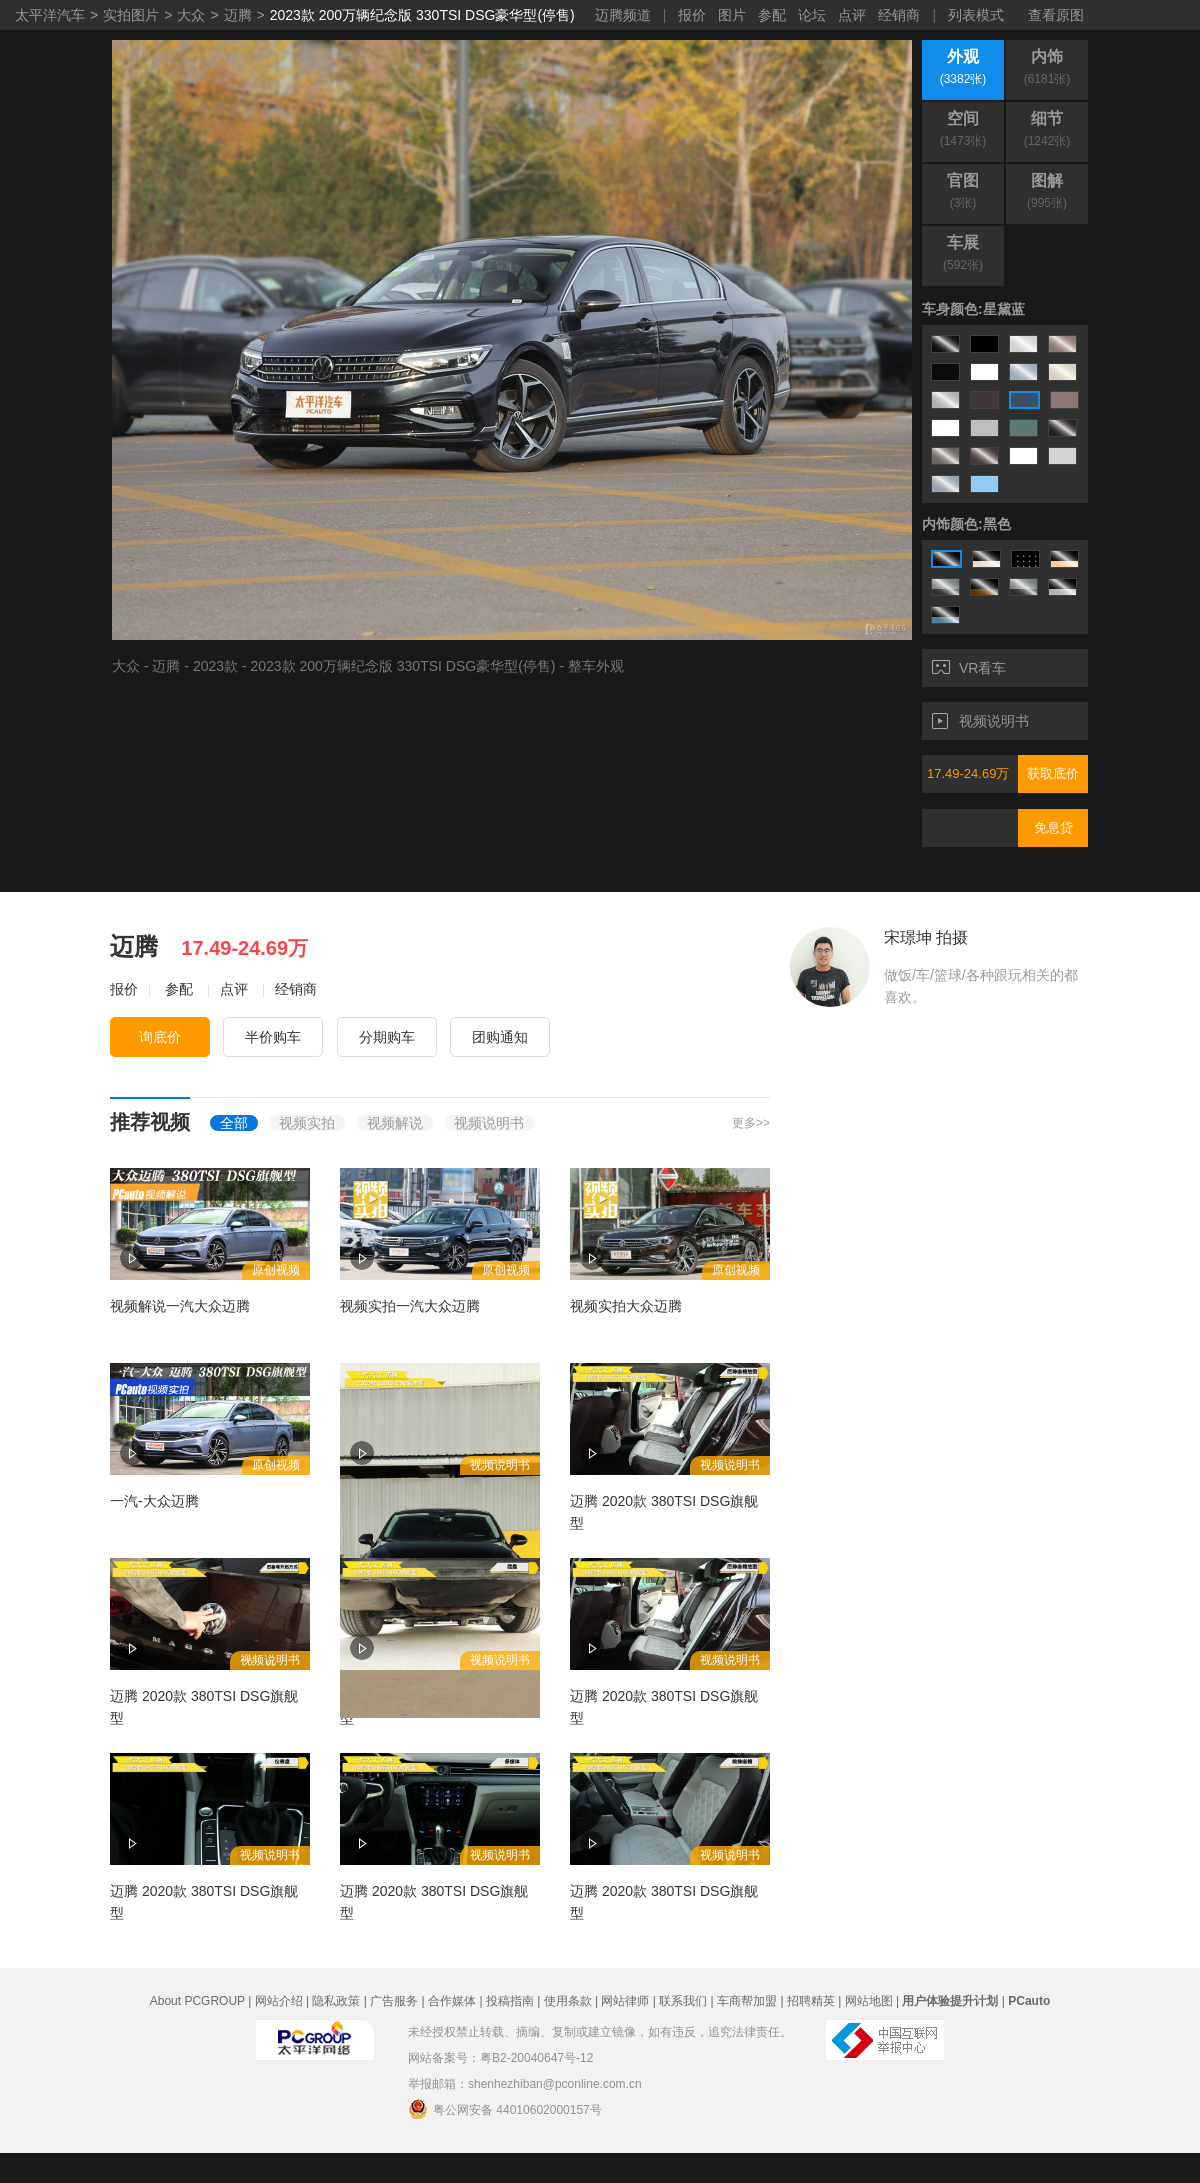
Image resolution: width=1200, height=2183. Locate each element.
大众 (191, 15)
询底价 (160, 1037)
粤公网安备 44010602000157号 (505, 2109)
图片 (732, 15)
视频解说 (395, 1123)
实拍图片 (131, 15)
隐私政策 (336, 2001)
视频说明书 (980, 721)
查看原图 (1056, 15)
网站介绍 (279, 2001)
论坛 (812, 15)
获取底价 (1053, 773)
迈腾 (238, 15)
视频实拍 (307, 1123)
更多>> (751, 1123)
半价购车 (273, 1037)
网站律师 (625, 2001)
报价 (692, 15)
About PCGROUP (197, 2001)
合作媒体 (452, 2001)
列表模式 (976, 15)
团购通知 (500, 1037)
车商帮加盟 (747, 2001)
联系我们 (683, 2001)
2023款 (215, 666)
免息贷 (1053, 827)
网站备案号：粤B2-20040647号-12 (500, 2058)
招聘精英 (811, 2001)
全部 (234, 1123)
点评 (852, 15)
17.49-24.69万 (968, 773)
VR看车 (969, 668)
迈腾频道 (623, 15)
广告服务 (394, 2001)
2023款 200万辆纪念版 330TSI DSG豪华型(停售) (422, 15)
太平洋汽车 (50, 15)
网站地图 (869, 2001)
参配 (772, 15)
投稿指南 (510, 2001)
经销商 (899, 15)
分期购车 (387, 1037)
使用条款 (568, 2001)
